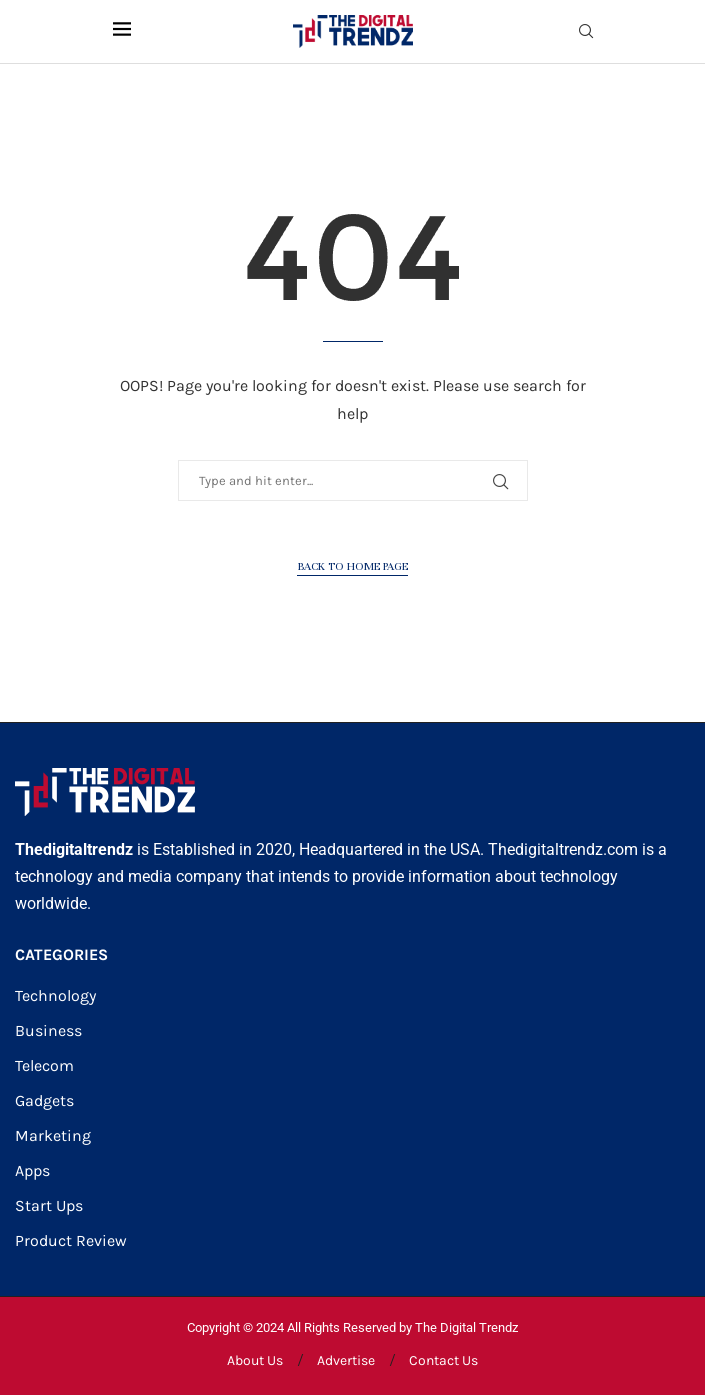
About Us (255, 1360)
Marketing (53, 1136)
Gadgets (44, 1101)
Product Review (71, 1241)
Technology (55, 996)
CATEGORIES (61, 955)
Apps (32, 1171)
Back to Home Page (352, 566)
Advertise (346, 1360)
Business (48, 1031)
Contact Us (443, 1360)
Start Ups (49, 1206)
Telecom (44, 1066)
